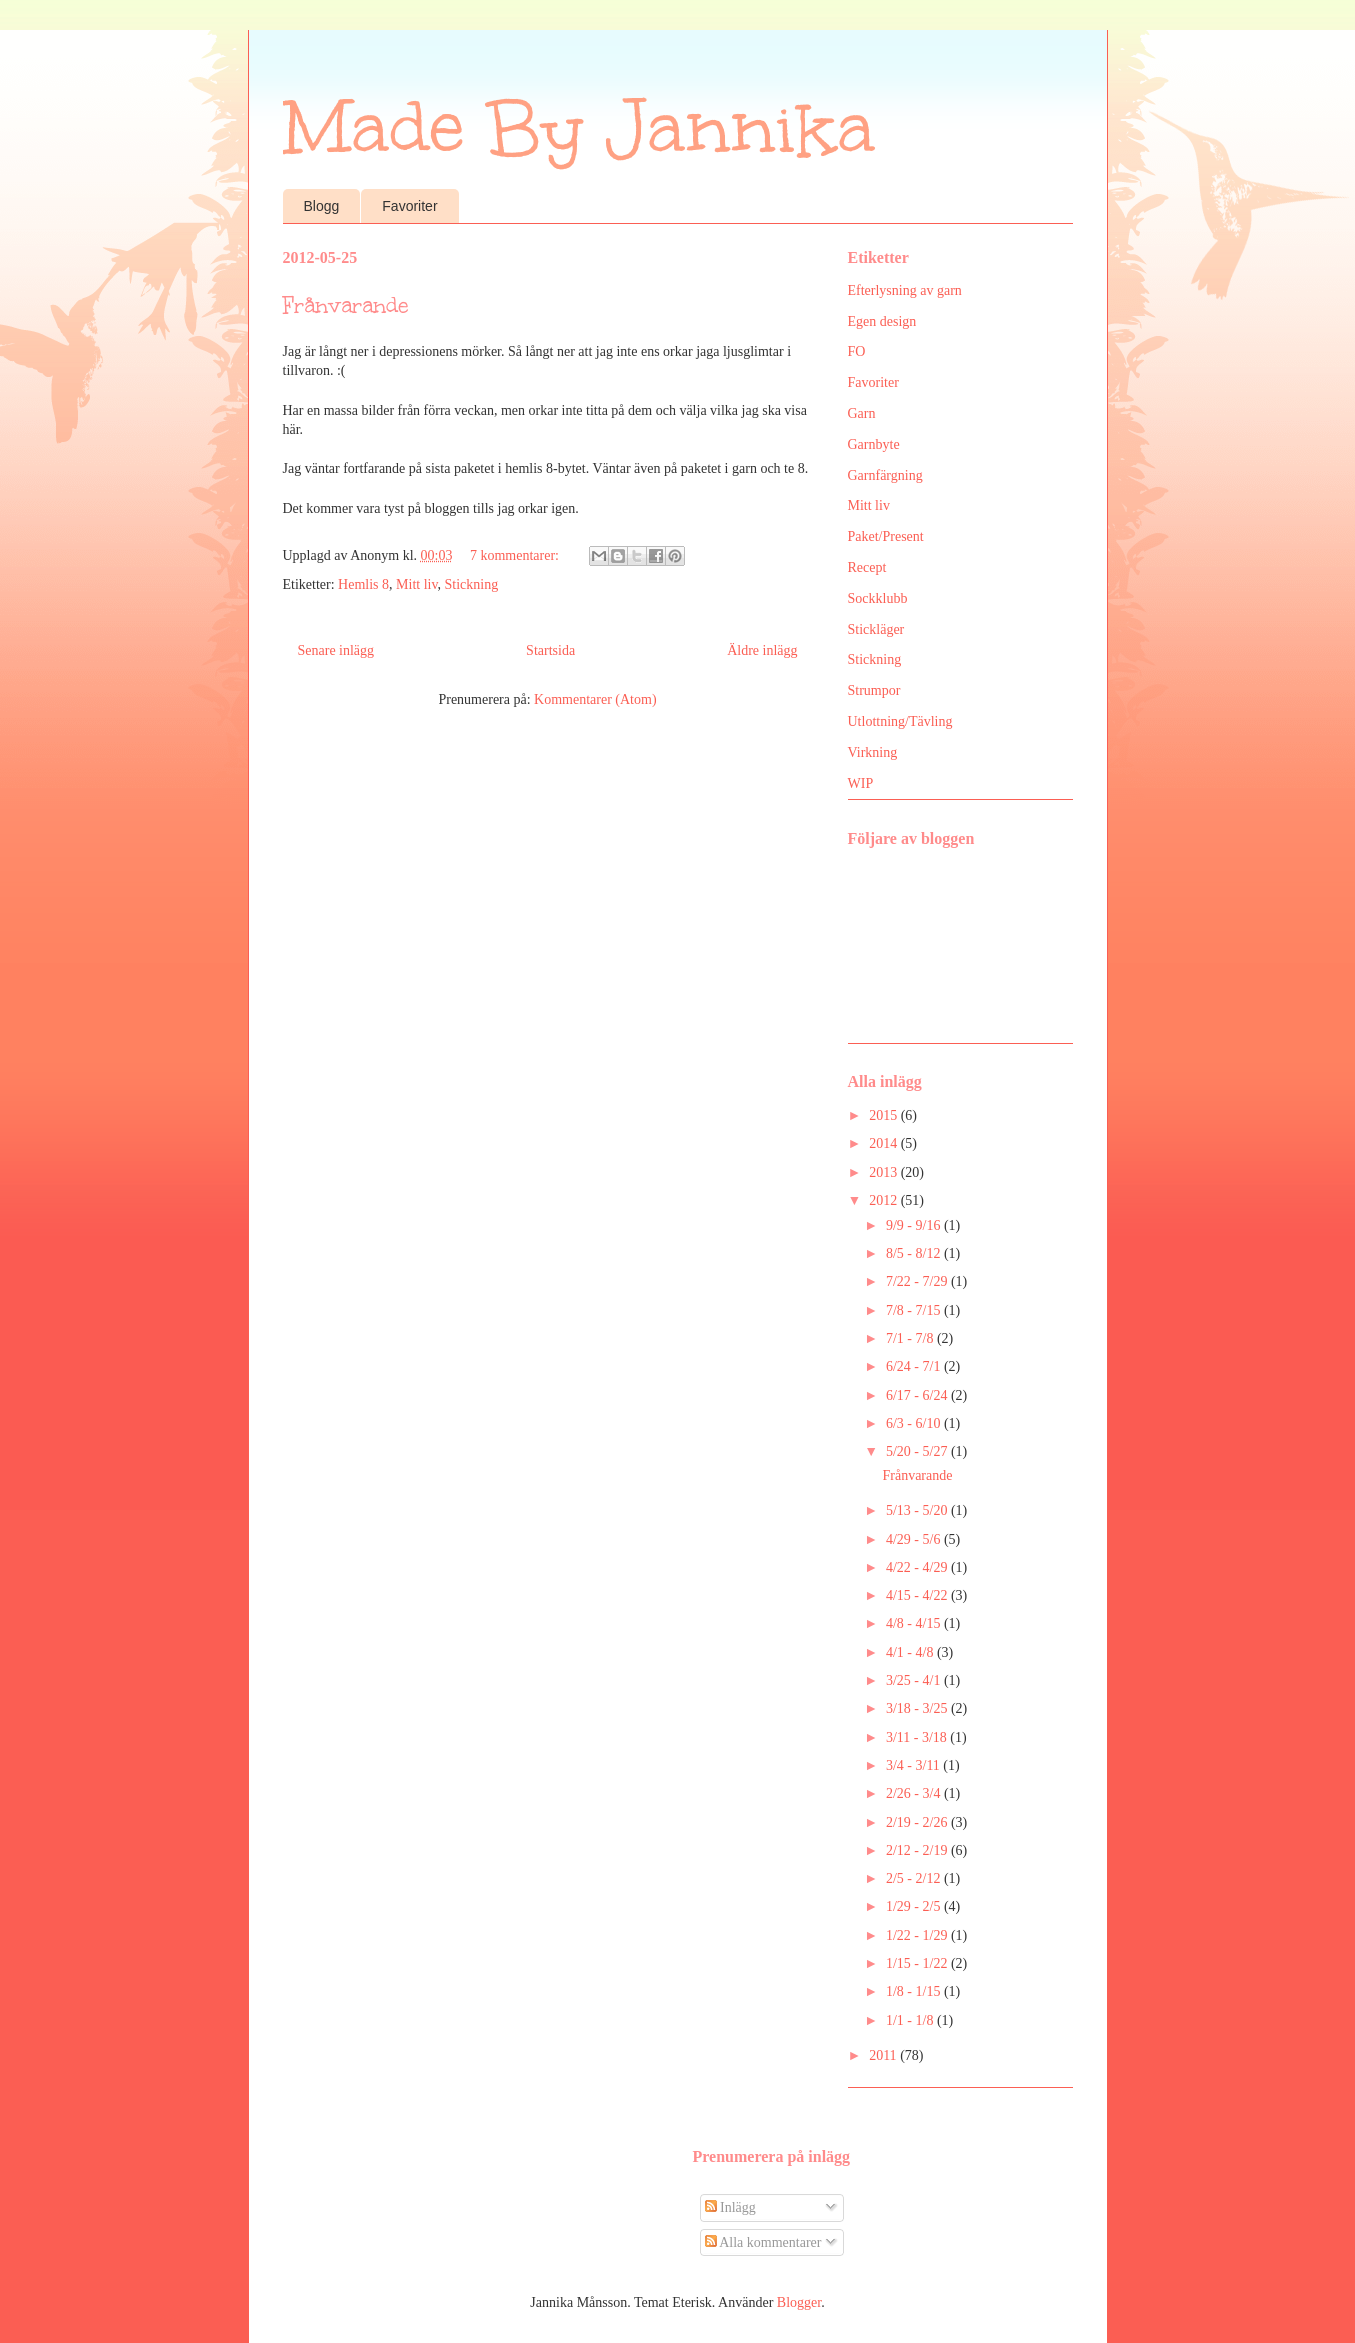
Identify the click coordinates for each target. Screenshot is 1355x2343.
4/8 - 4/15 (915, 1623)
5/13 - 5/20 (918, 1510)
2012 (885, 1200)
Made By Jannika (579, 127)
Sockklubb (878, 598)
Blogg (322, 206)
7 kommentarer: (516, 555)
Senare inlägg (336, 650)
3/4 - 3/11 (914, 1765)
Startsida (550, 650)
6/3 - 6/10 (915, 1423)
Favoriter (409, 206)
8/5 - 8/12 (915, 1253)
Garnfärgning (885, 475)
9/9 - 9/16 (915, 1225)
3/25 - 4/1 (915, 1680)
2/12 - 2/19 (918, 1850)
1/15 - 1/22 (918, 1963)
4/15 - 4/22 (918, 1595)
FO (857, 351)
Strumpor (874, 690)
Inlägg (730, 2207)
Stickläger (876, 629)
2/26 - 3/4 (915, 1793)
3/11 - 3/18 (918, 1737)
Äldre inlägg (762, 650)
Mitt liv (417, 584)
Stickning (472, 584)
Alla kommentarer (763, 2242)
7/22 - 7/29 (918, 1281)
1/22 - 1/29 (918, 1935)
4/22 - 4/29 (918, 1567)
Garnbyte (874, 444)
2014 (885, 1143)
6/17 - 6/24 (918, 1395)
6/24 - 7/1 (915, 1366)
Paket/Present (886, 536)
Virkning (873, 752)
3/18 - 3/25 (918, 1708)
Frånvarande (346, 305)
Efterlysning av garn (905, 290)
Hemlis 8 (363, 584)
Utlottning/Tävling (900, 721)
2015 (885, 1115)
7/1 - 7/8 (911, 1338)
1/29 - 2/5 (915, 1906)
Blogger (799, 2302)
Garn (862, 413)
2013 (885, 1172)
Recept (867, 567)
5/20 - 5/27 (918, 1451)
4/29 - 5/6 (915, 1539)
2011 (884, 2055)
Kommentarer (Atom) (595, 699)
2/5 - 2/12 (915, 1878)
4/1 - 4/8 (911, 1652)
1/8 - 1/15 (915, 1991)
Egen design (882, 321)
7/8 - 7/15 (915, 1310)
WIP (861, 783)
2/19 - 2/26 (918, 1822)
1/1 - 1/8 (911, 2020)
